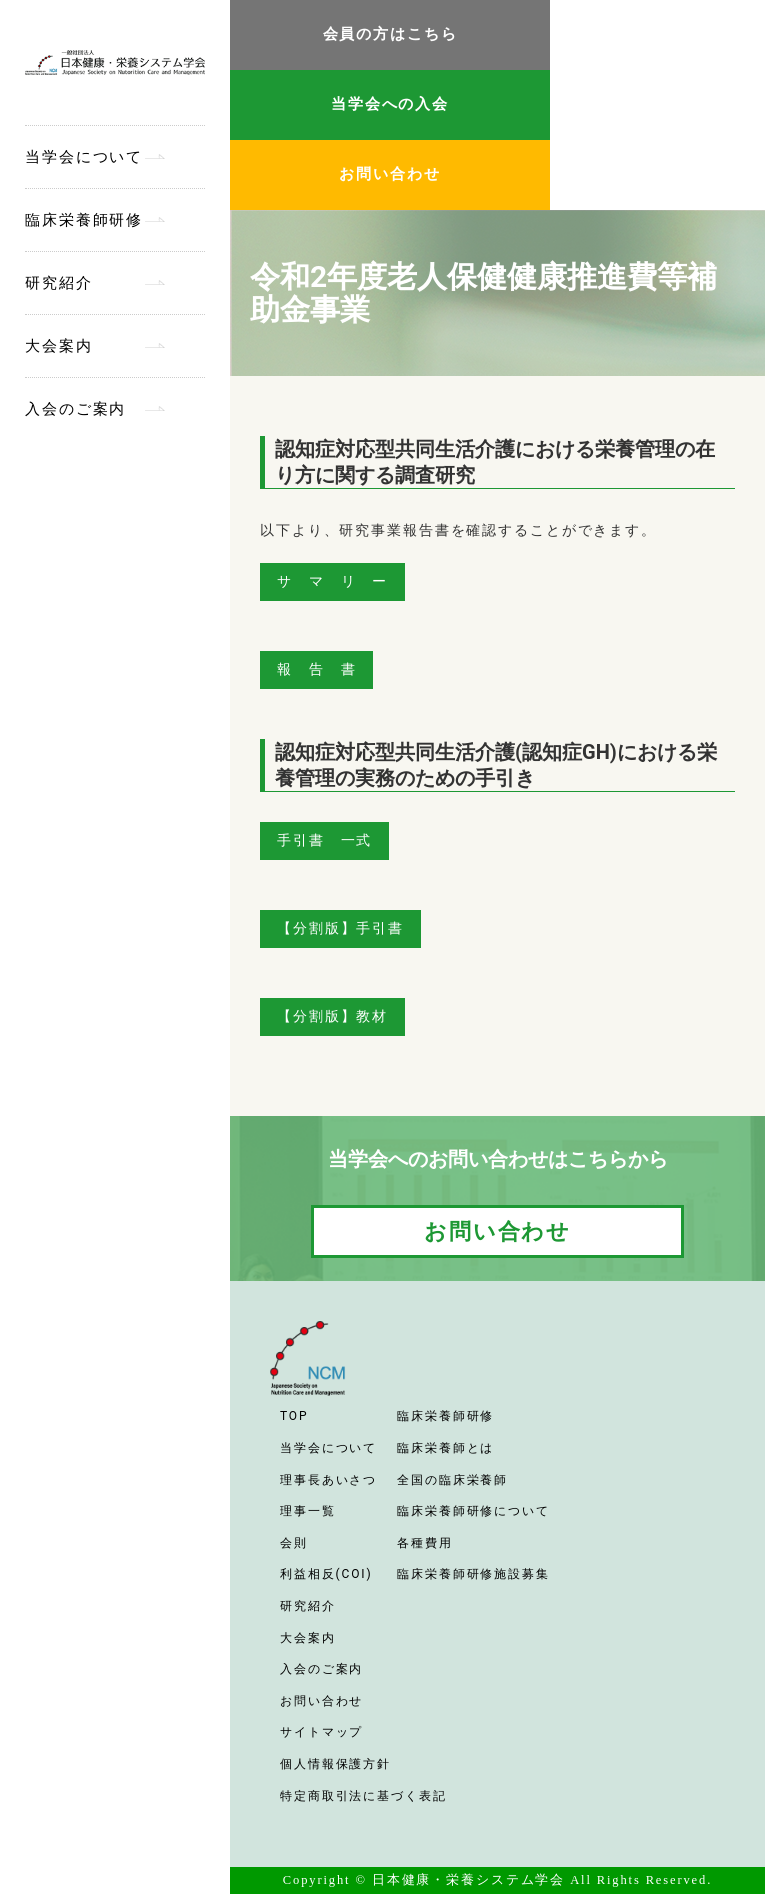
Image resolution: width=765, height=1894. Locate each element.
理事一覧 (308, 1511)
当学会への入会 (390, 104)
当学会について (84, 157)
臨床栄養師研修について (473, 1511)
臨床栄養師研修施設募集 (473, 1574)
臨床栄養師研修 (84, 220)
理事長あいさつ (328, 1480)
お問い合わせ (389, 174)
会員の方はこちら (390, 34)
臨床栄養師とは (445, 1448)
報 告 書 (316, 669)
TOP (294, 1416)
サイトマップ (321, 1732)
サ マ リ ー (332, 581)
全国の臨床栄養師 (452, 1480)
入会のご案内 (75, 409)
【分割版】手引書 (340, 928)
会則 (294, 1543)
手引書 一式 (324, 840)
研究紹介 (59, 283)
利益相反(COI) (326, 1574)
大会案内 (59, 346)
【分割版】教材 (332, 1016)
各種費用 (425, 1543)
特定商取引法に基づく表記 (363, 1796)
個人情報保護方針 (335, 1764)
